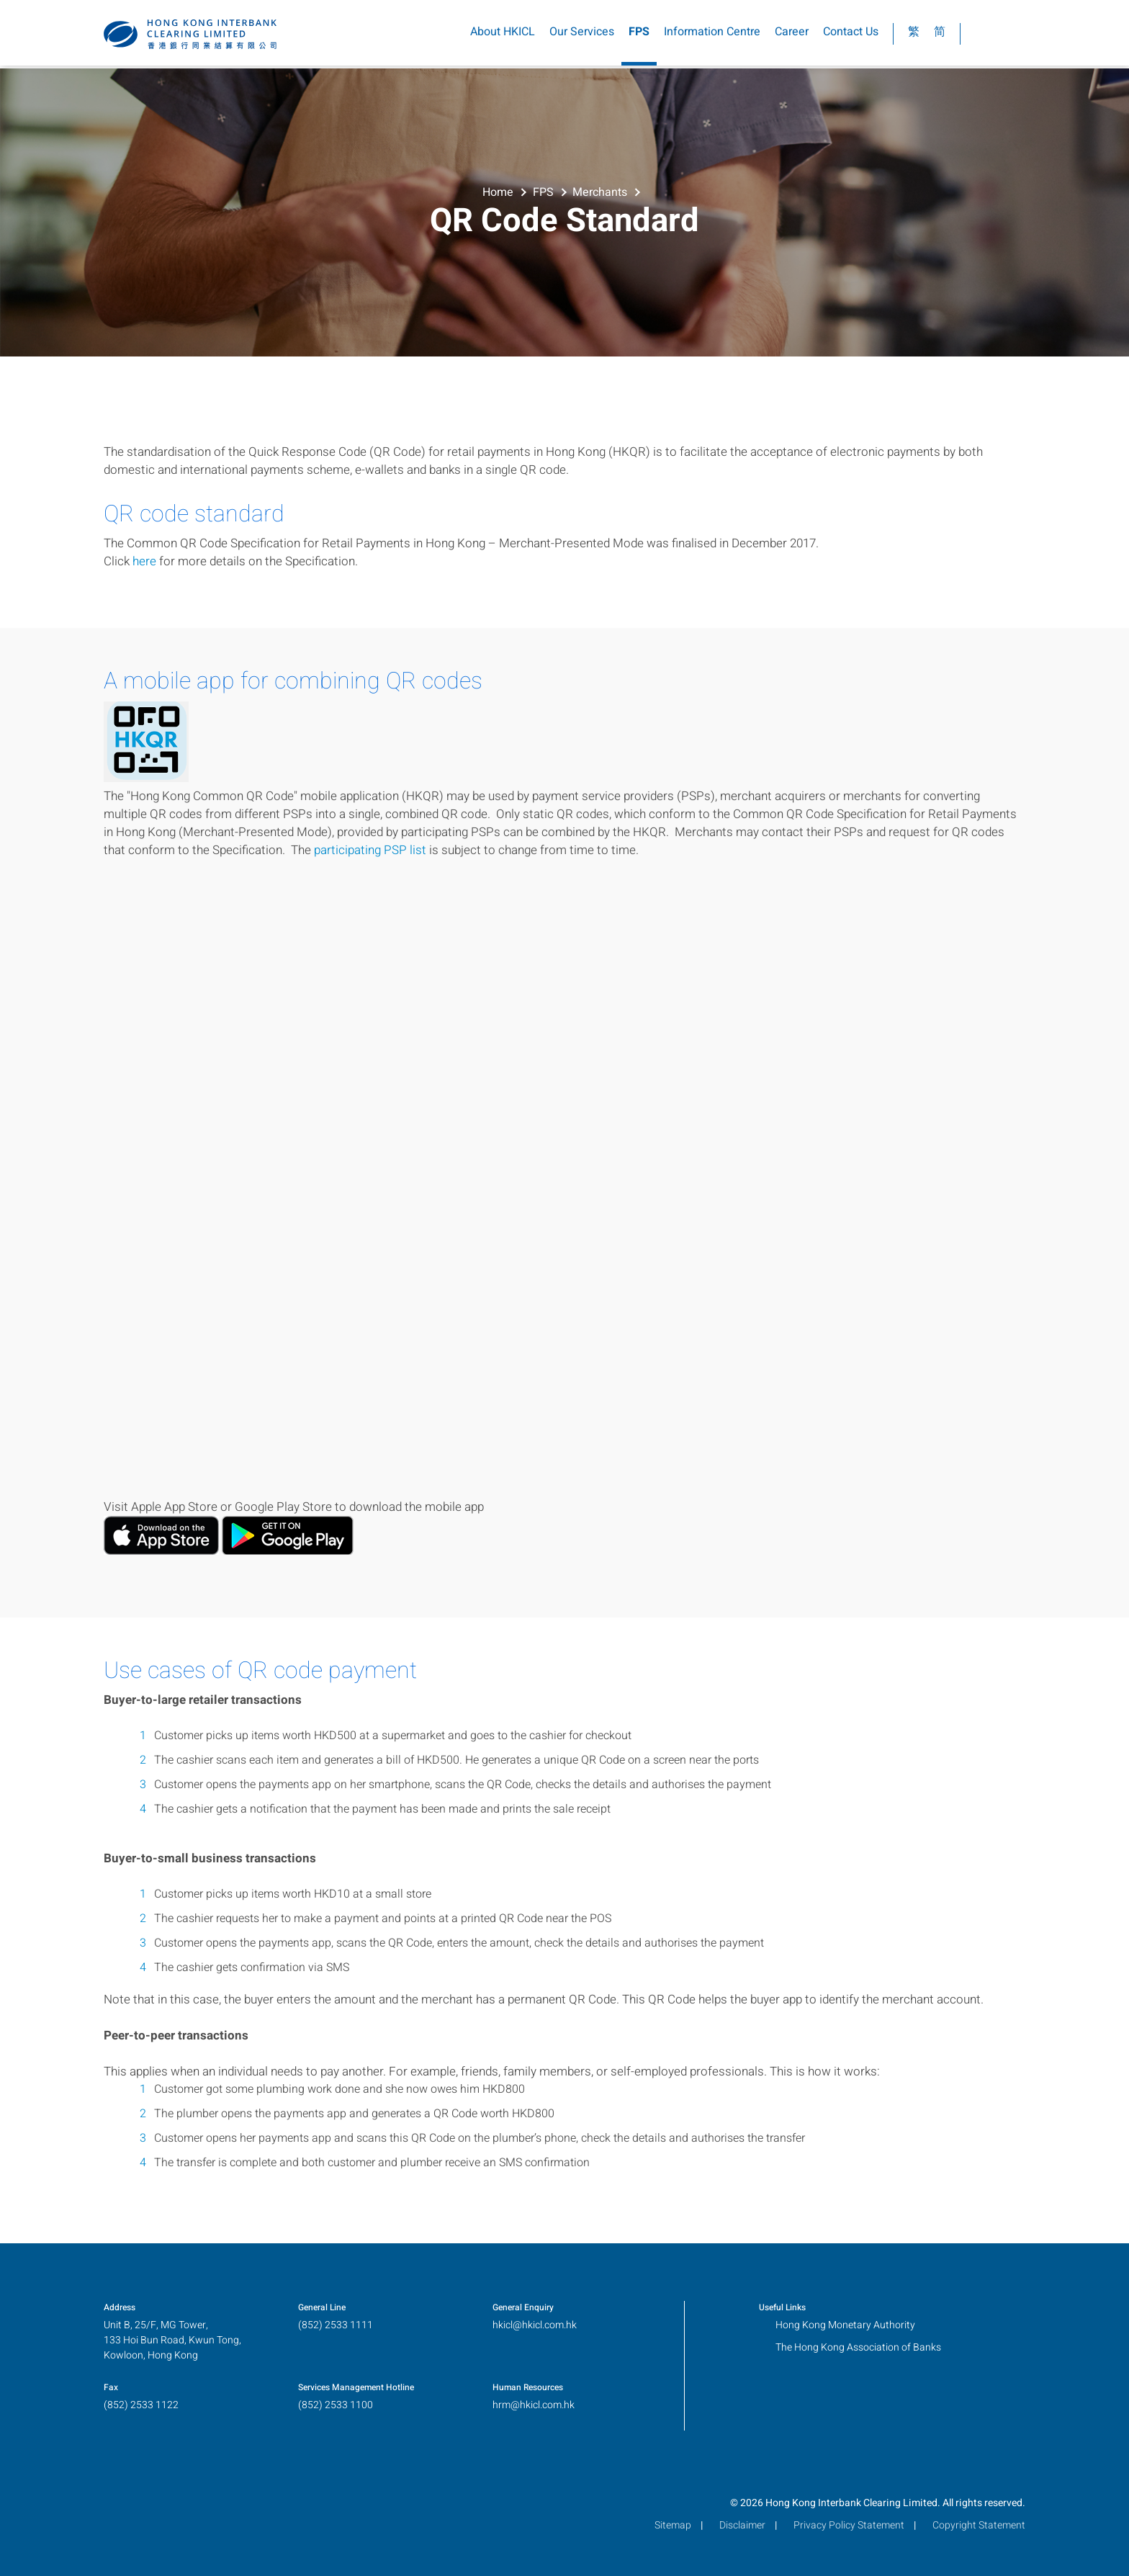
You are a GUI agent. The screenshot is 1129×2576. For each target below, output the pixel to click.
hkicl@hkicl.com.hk (534, 2325)
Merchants (599, 190)
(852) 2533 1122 (141, 2405)
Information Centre (712, 34)
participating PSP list (370, 850)
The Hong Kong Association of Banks (858, 2347)
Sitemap (673, 2525)
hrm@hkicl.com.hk (533, 2405)
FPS (639, 34)
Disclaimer (742, 2525)
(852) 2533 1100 (335, 2405)
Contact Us (850, 34)
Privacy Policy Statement (848, 2525)
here (144, 561)
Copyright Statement (978, 2525)
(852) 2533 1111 (335, 2325)
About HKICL (502, 34)
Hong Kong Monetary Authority (845, 2325)
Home (497, 190)
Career (792, 34)
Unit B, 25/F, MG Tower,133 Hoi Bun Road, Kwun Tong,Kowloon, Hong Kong (172, 2340)
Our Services (581, 34)
